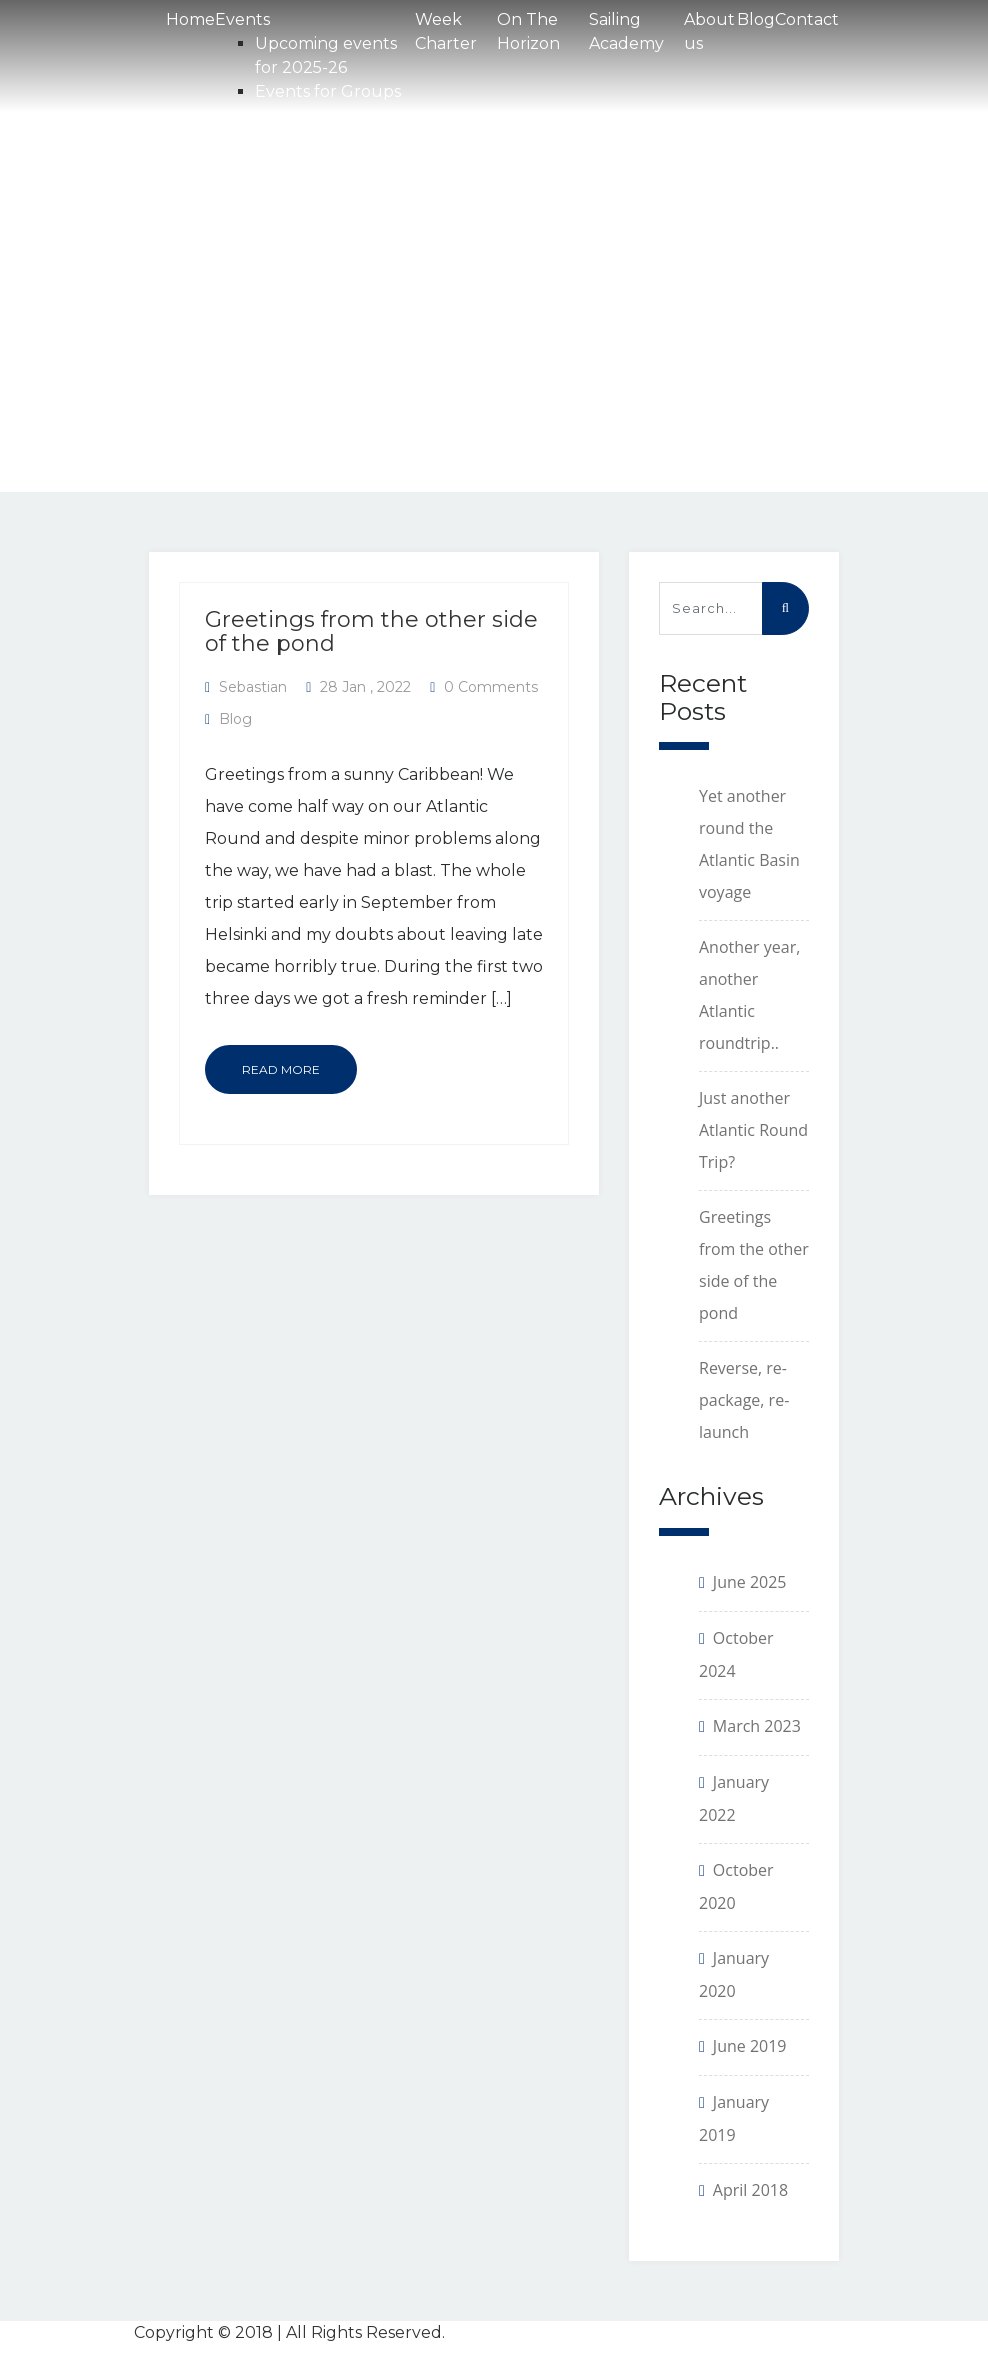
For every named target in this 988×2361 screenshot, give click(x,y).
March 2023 (757, 1726)
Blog (756, 19)
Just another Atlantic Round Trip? (753, 1130)
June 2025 (750, 1582)
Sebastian (253, 687)
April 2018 (750, 2190)
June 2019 (750, 2046)
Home (190, 19)
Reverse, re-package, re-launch (744, 1400)
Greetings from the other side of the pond (371, 631)
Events (242, 19)
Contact (807, 19)
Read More (281, 1069)
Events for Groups (328, 91)
